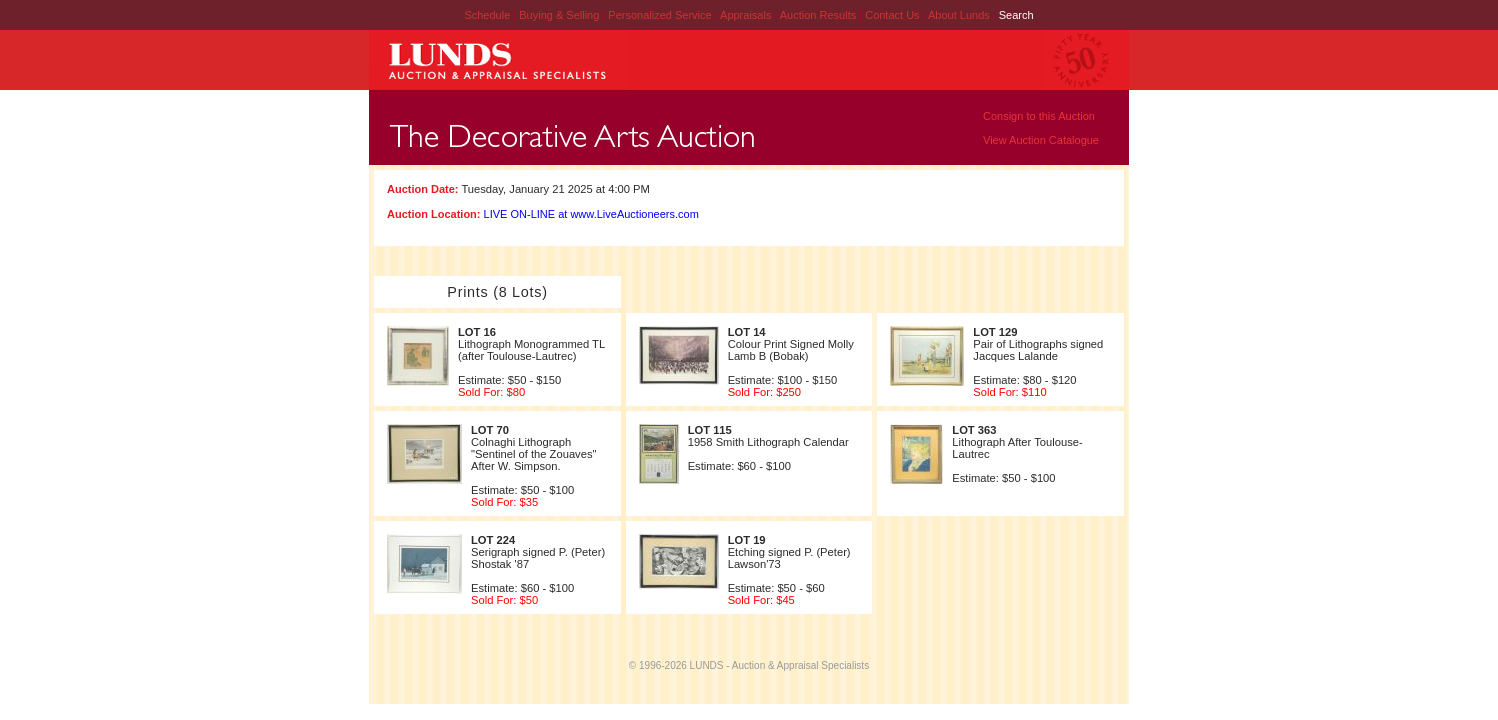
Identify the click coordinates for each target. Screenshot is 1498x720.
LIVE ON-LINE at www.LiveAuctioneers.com (591, 214)
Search (1016, 15)
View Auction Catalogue (1041, 140)
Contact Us (892, 15)
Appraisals (747, 15)
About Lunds (960, 15)
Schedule (487, 15)
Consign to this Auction (1039, 116)
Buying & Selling (560, 15)
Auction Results (819, 15)
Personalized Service (661, 15)
